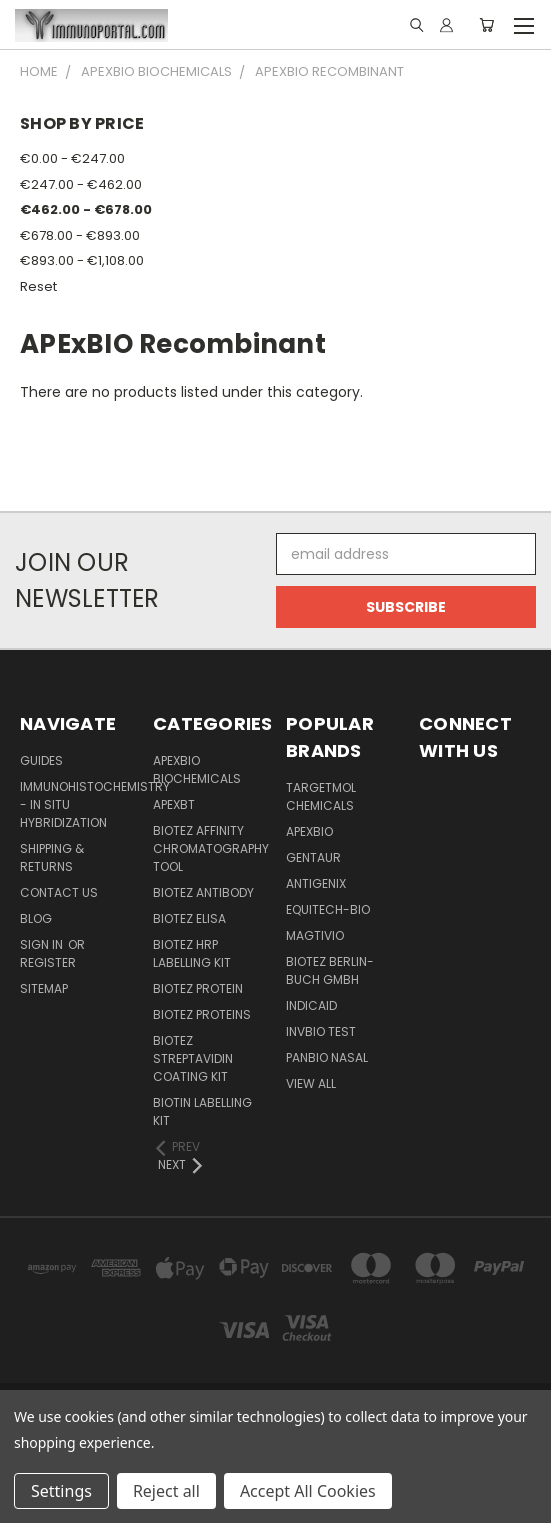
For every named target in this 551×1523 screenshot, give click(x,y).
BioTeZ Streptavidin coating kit (193, 1058)
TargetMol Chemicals (321, 796)
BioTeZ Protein (198, 988)
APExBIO (309, 831)
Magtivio (315, 935)
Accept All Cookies (308, 1491)
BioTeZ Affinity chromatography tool (211, 848)
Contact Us (59, 892)
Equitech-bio (328, 909)
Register (48, 962)
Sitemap (44, 988)
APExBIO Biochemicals (197, 769)
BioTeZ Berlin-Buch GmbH (330, 970)
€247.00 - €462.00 (81, 184)
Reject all (166, 1491)
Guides (41, 760)
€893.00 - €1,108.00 (82, 260)
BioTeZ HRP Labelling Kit (192, 953)
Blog (36, 918)
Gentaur (313, 857)
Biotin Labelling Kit (202, 1111)
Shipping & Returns (52, 857)
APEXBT (174, 804)
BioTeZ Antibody (203, 892)
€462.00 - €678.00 (86, 209)
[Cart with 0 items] (486, 25)
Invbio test (321, 1031)
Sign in (43, 944)
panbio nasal (327, 1057)
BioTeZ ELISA (189, 918)
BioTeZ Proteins (202, 1014)
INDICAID (311, 1005)
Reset (38, 286)
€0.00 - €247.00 (72, 158)
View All (311, 1083)
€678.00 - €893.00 (80, 235)
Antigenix (316, 883)
